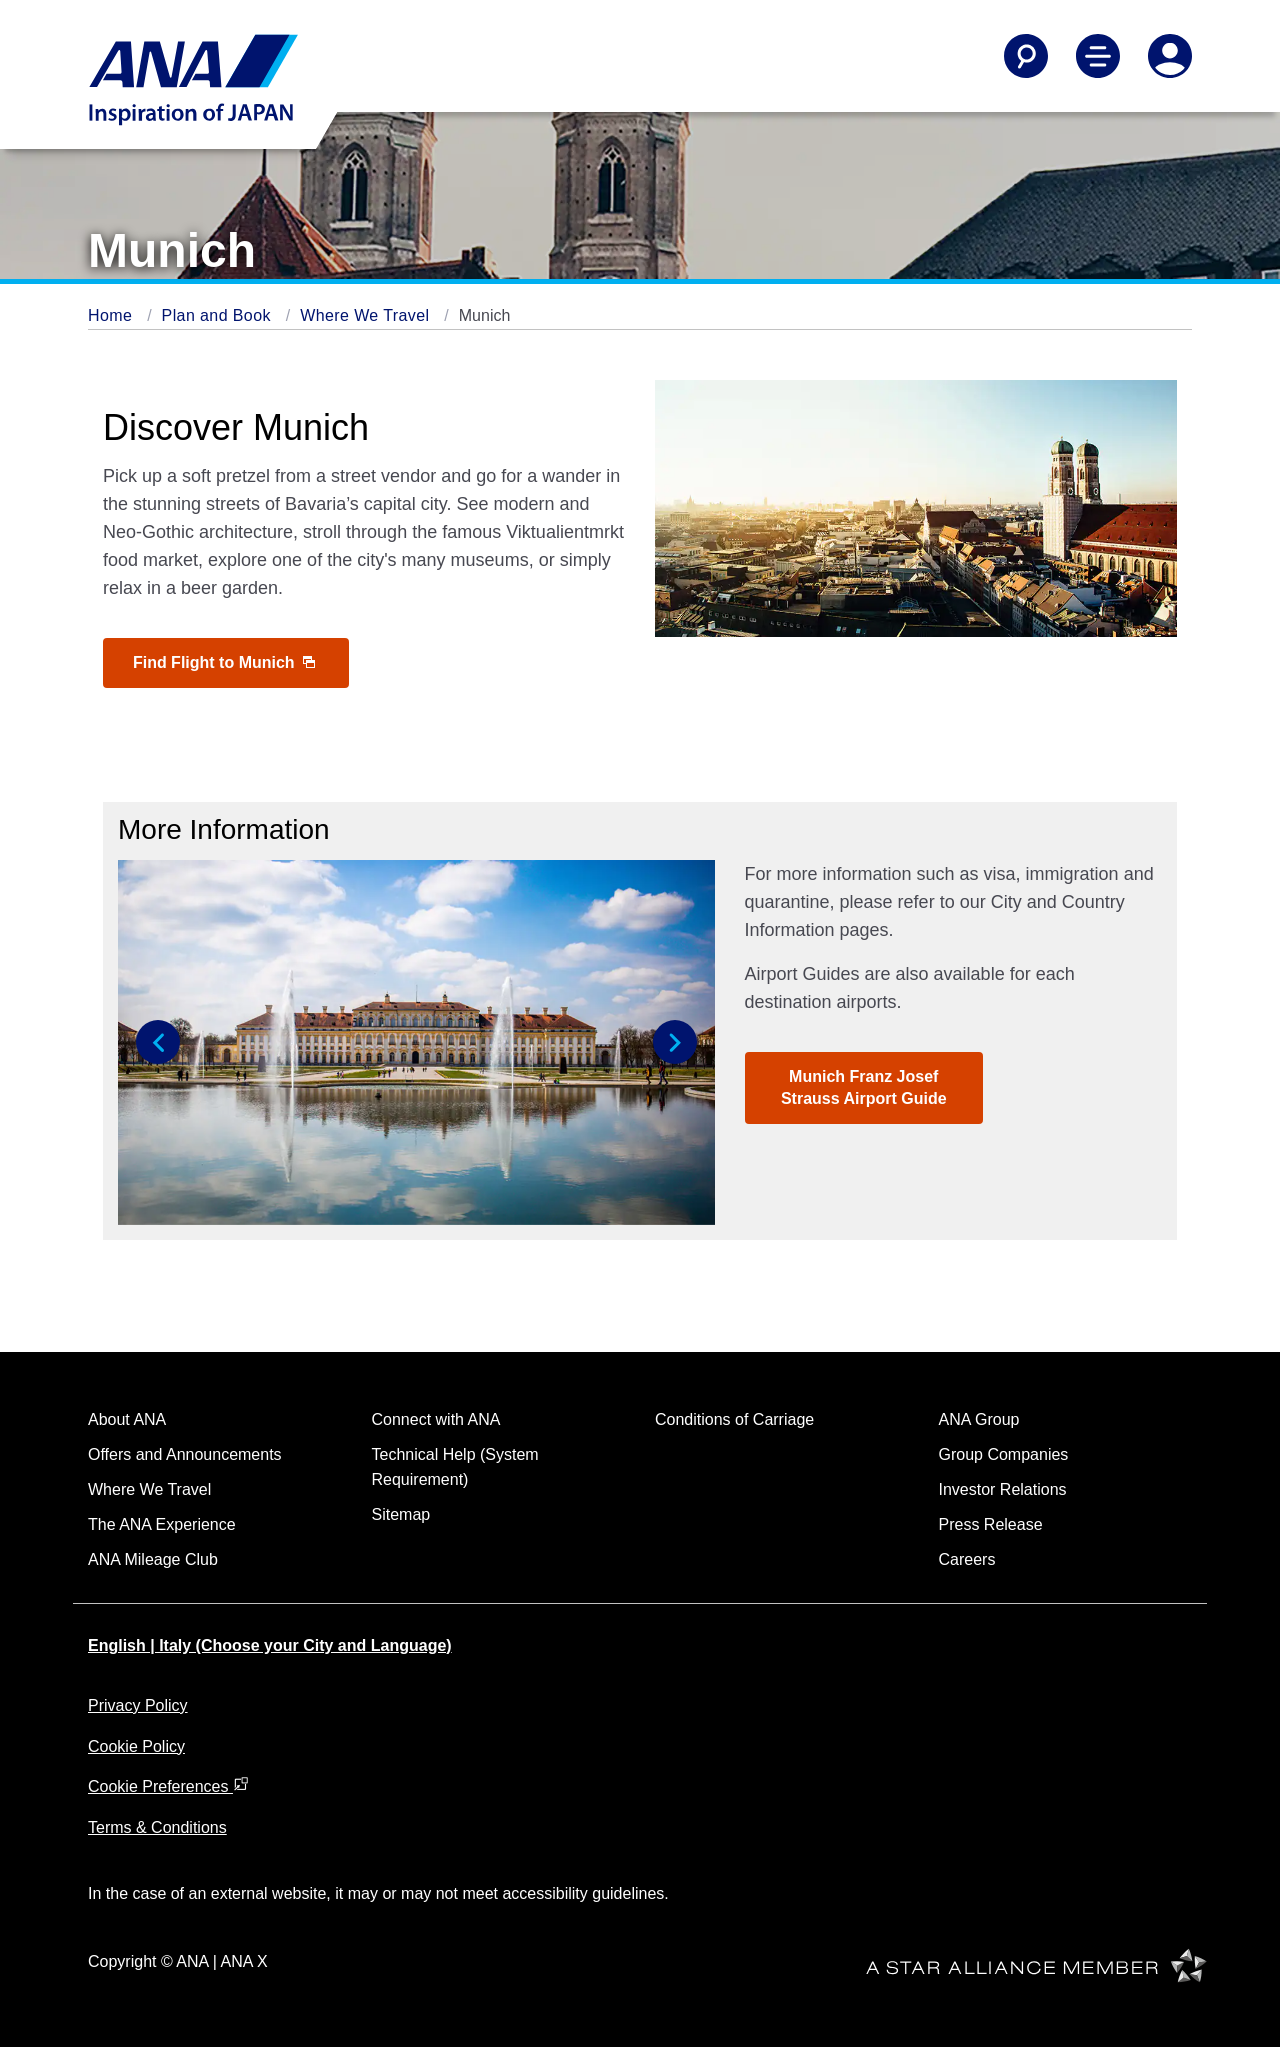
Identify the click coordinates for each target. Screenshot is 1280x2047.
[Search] (1026, 56)
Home (112, 315)
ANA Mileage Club (153, 1559)
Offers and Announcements (185, 1454)
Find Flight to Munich (224, 662)
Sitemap (401, 1514)
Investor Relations (1003, 1489)
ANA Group (979, 1419)
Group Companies (1004, 1454)
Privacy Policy (138, 1705)
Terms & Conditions (157, 1827)
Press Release (991, 1524)
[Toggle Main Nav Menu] (1098, 56)
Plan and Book (219, 315)
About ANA (127, 1419)
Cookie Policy (136, 1746)
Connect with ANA (436, 1419)
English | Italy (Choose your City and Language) (270, 1645)
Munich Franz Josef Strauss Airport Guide (864, 1087)
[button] (158, 1042)
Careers (967, 1559)
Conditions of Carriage (734, 1419)
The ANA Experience (162, 1524)
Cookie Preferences (168, 1786)
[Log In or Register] (1170, 56)
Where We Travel (367, 315)
